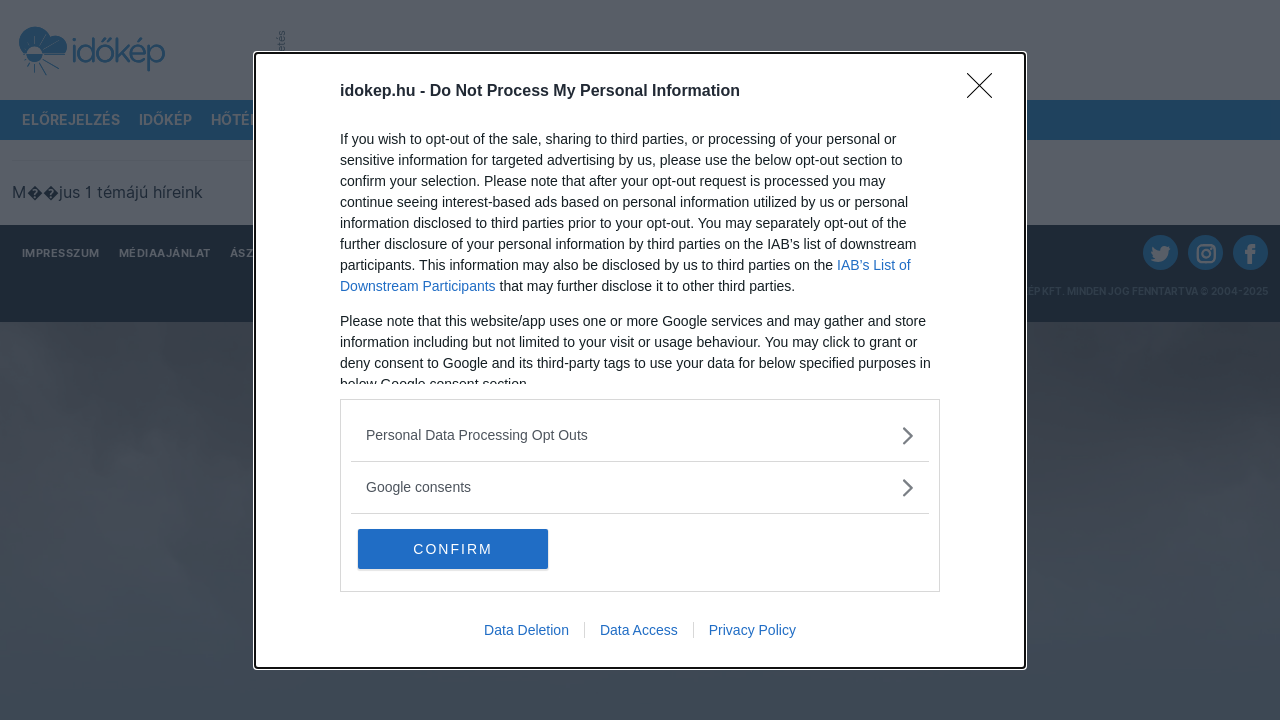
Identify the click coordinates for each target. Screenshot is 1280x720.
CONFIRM (452, 549)
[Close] (986, 92)
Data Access (639, 630)
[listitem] (640, 435)
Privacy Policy (752, 630)
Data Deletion (526, 630)
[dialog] (640, 360)
